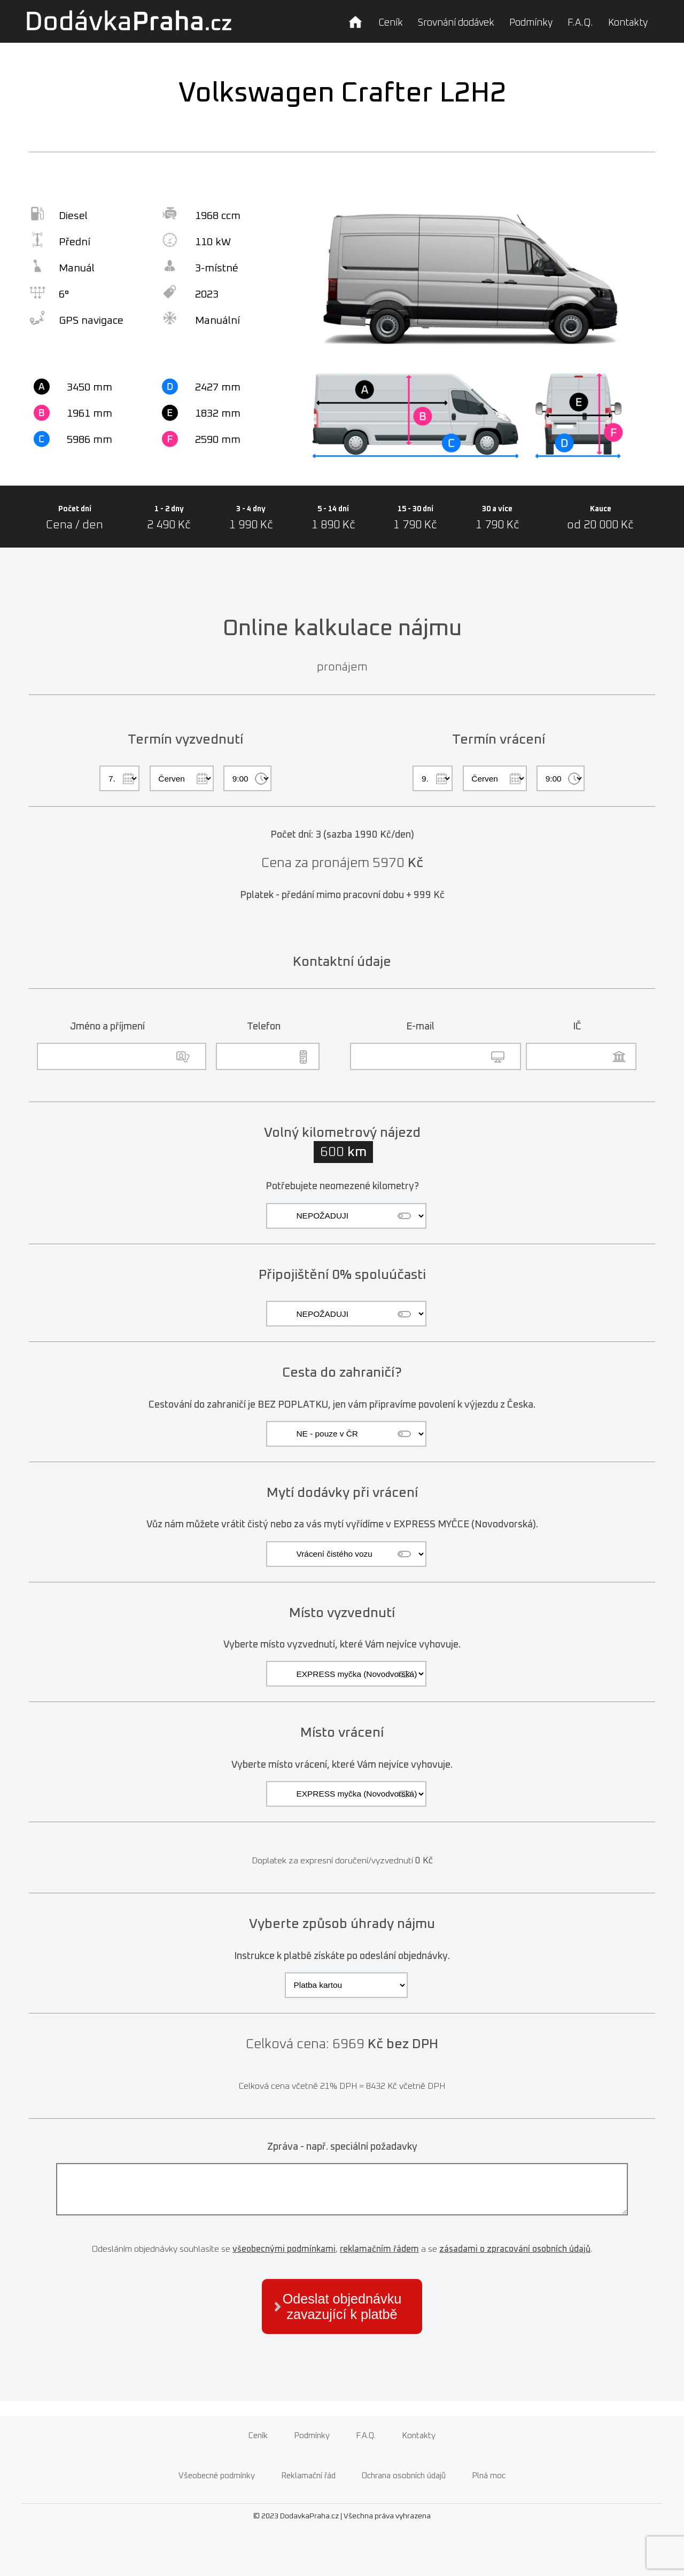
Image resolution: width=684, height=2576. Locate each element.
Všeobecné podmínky (216, 2476)
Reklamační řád (308, 2476)
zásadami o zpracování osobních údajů (514, 2249)
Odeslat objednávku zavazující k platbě (342, 2306)
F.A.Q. (580, 23)
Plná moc (489, 2476)
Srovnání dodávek (456, 23)
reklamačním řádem (379, 2249)
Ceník (390, 23)
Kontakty (628, 23)
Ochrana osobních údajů (404, 2476)
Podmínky (531, 23)
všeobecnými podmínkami (284, 2249)
